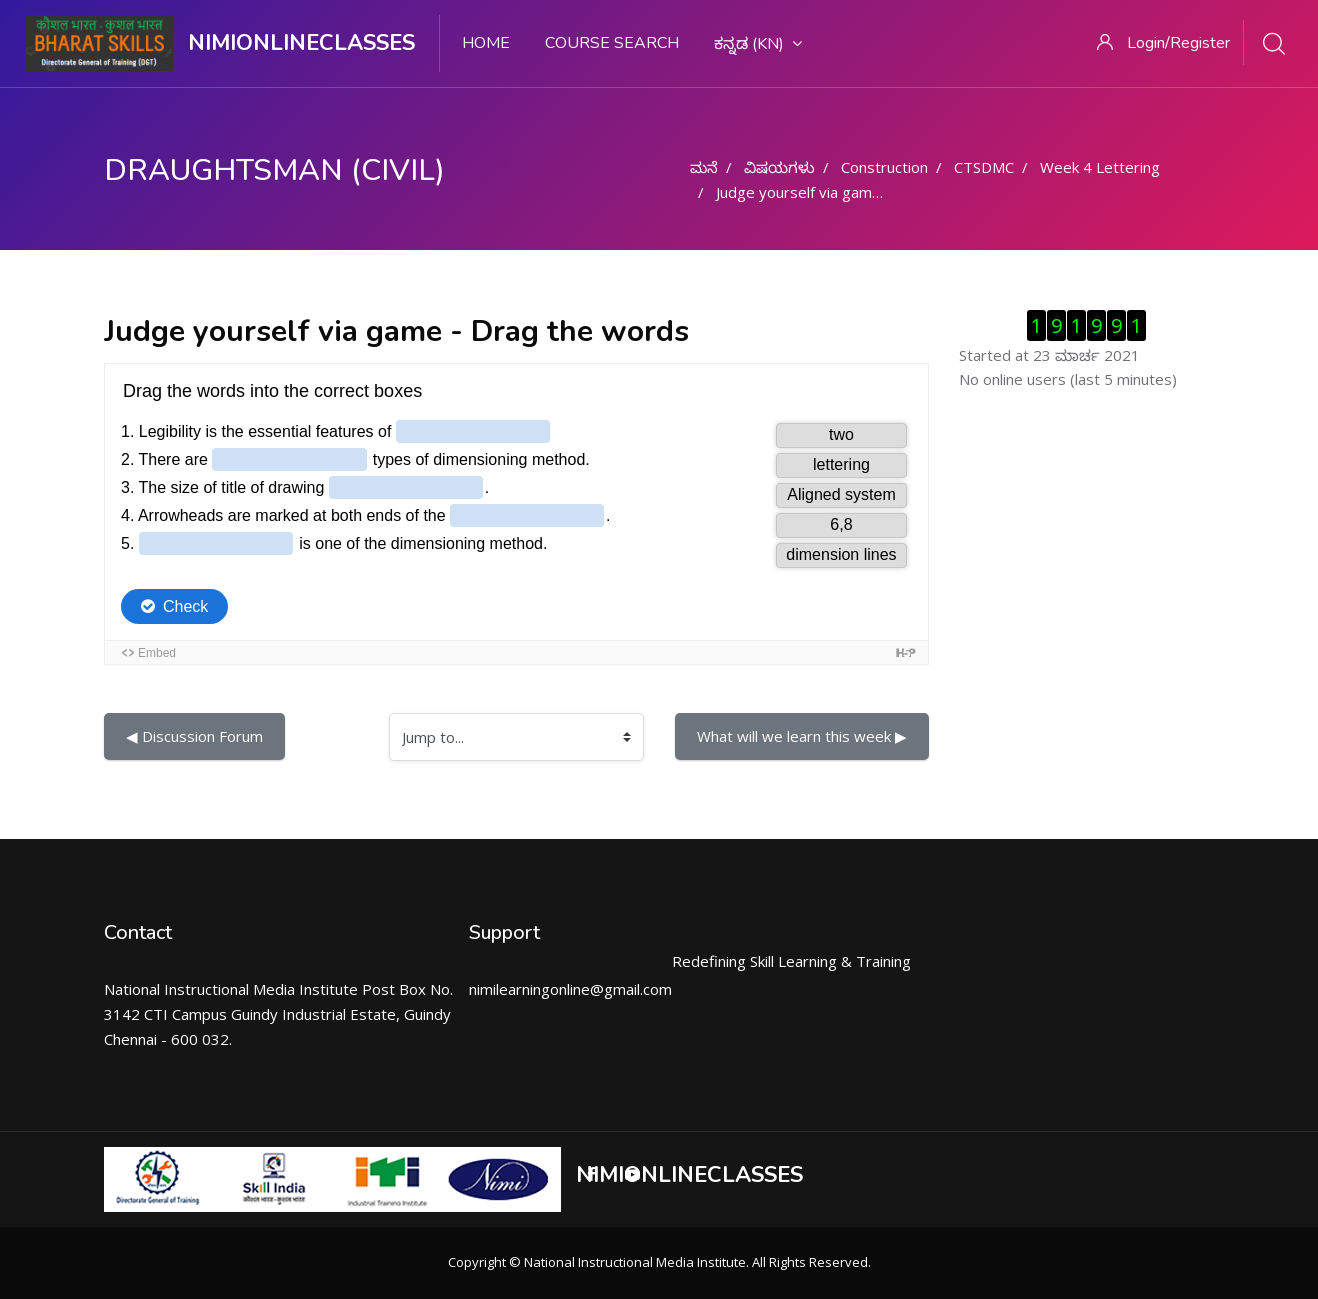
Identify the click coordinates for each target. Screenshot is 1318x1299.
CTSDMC (984, 167)
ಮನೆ (704, 167)
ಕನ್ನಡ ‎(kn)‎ (758, 44)
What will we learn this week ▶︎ (802, 736)
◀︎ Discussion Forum (194, 736)
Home (486, 43)
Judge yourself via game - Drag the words (860, 192)
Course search (612, 43)
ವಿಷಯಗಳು (779, 167)
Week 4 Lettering (1100, 167)
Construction (884, 167)
